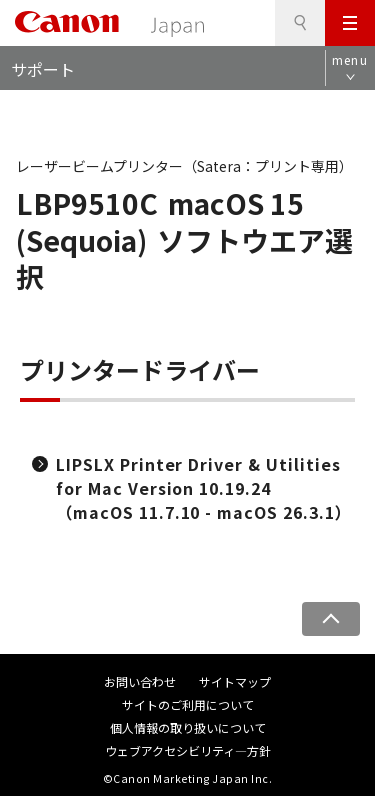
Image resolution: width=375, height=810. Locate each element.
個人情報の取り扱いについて (188, 727)
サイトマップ (235, 681)
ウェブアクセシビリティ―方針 (188, 750)
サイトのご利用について (188, 704)
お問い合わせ (140, 681)
